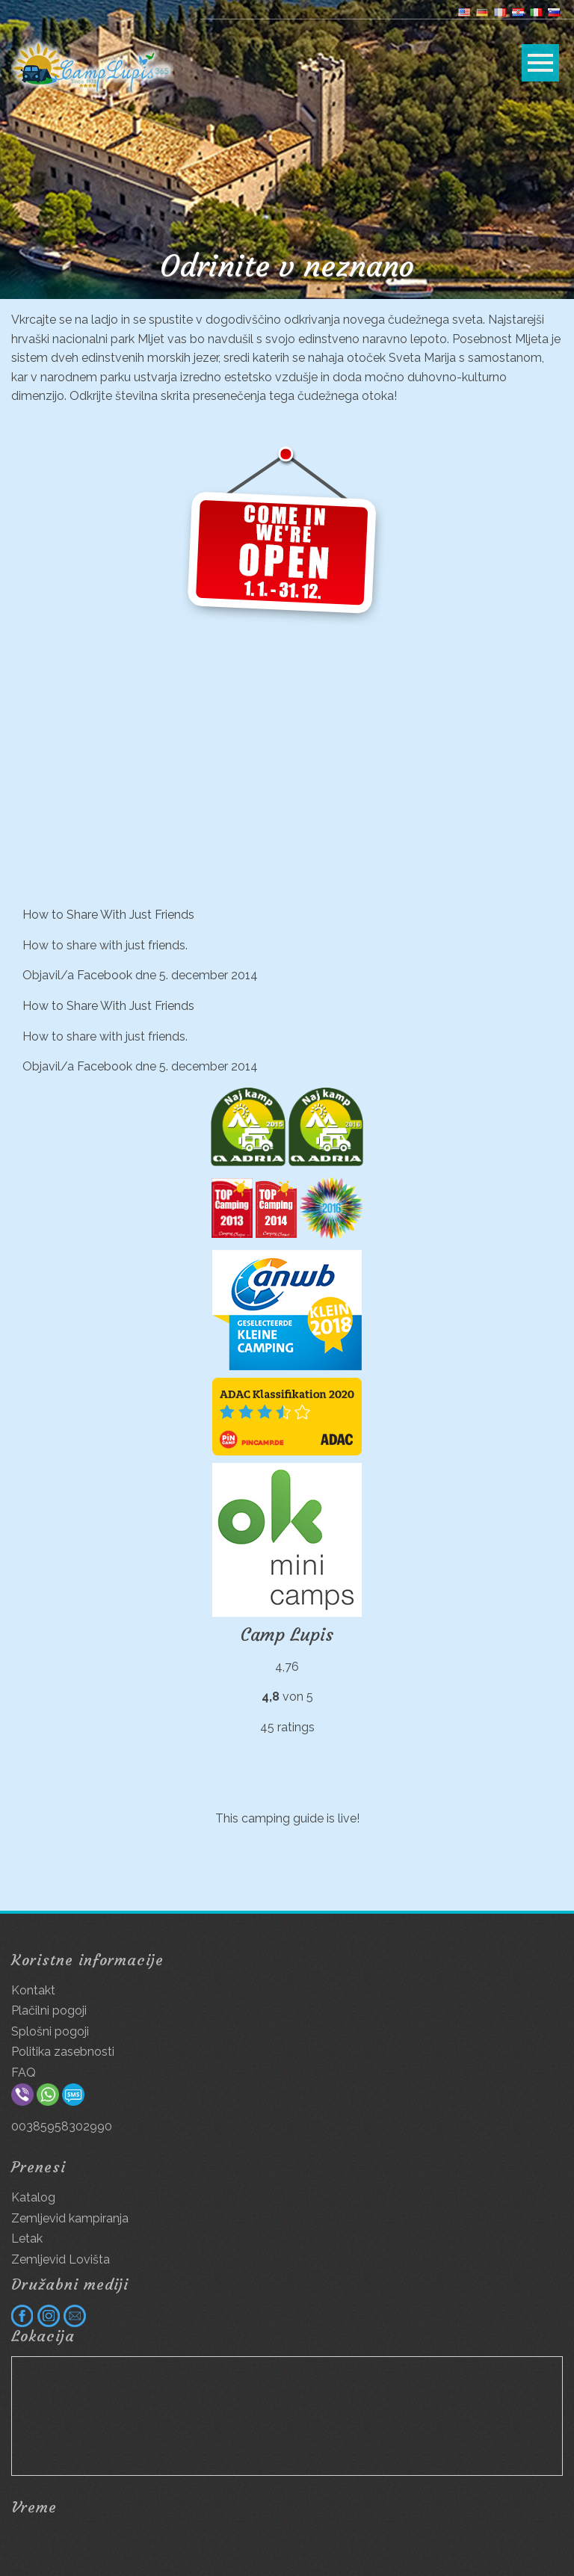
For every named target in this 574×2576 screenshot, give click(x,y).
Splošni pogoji (50, 2031)
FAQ (23, 2072)
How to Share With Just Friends (108, 915)
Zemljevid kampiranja (70, 2218)
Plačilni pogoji (49, 2010)
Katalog (33, 2197)
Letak (27, 2238)
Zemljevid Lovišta (60, 2259)
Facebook (104, 975)
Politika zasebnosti (62, 2052)
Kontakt (33, 1990)
